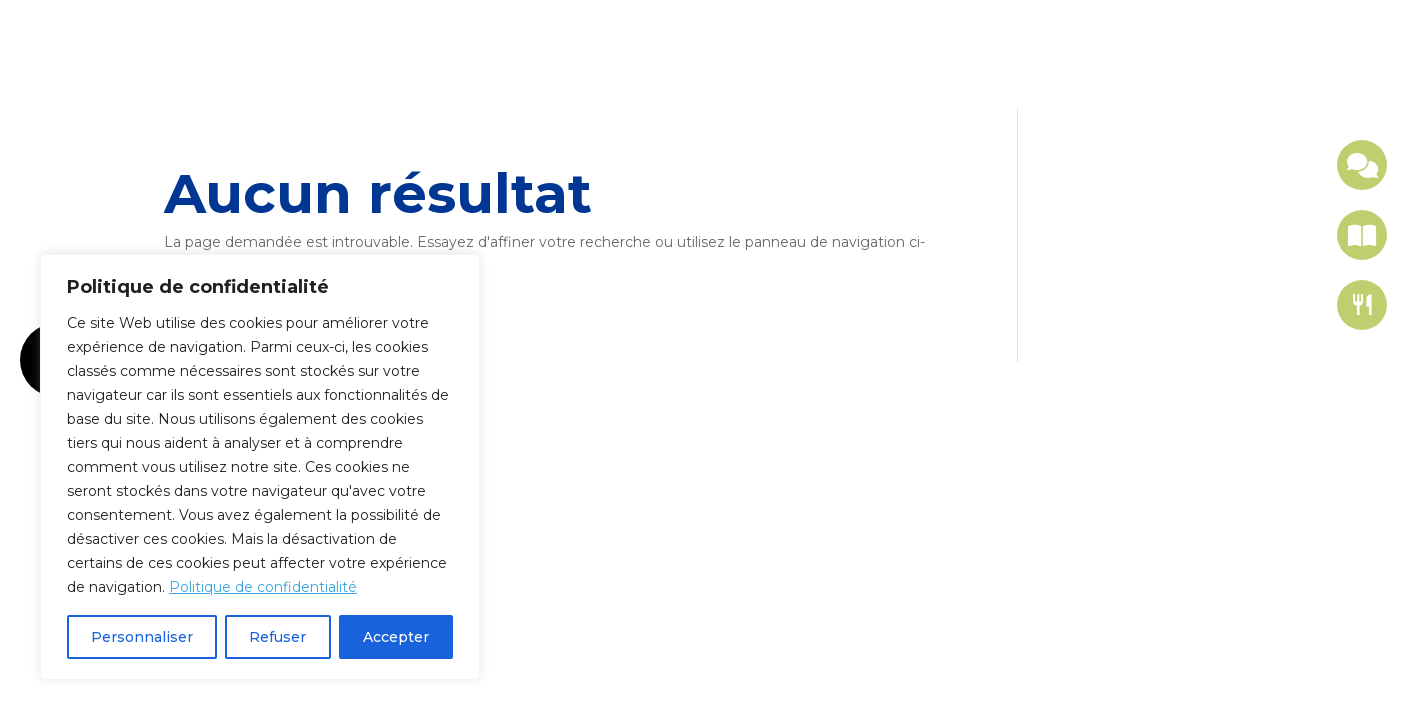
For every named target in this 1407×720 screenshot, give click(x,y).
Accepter (396, 637)
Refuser (277, 637)
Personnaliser (142, 637)
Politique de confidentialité (263, 587)
